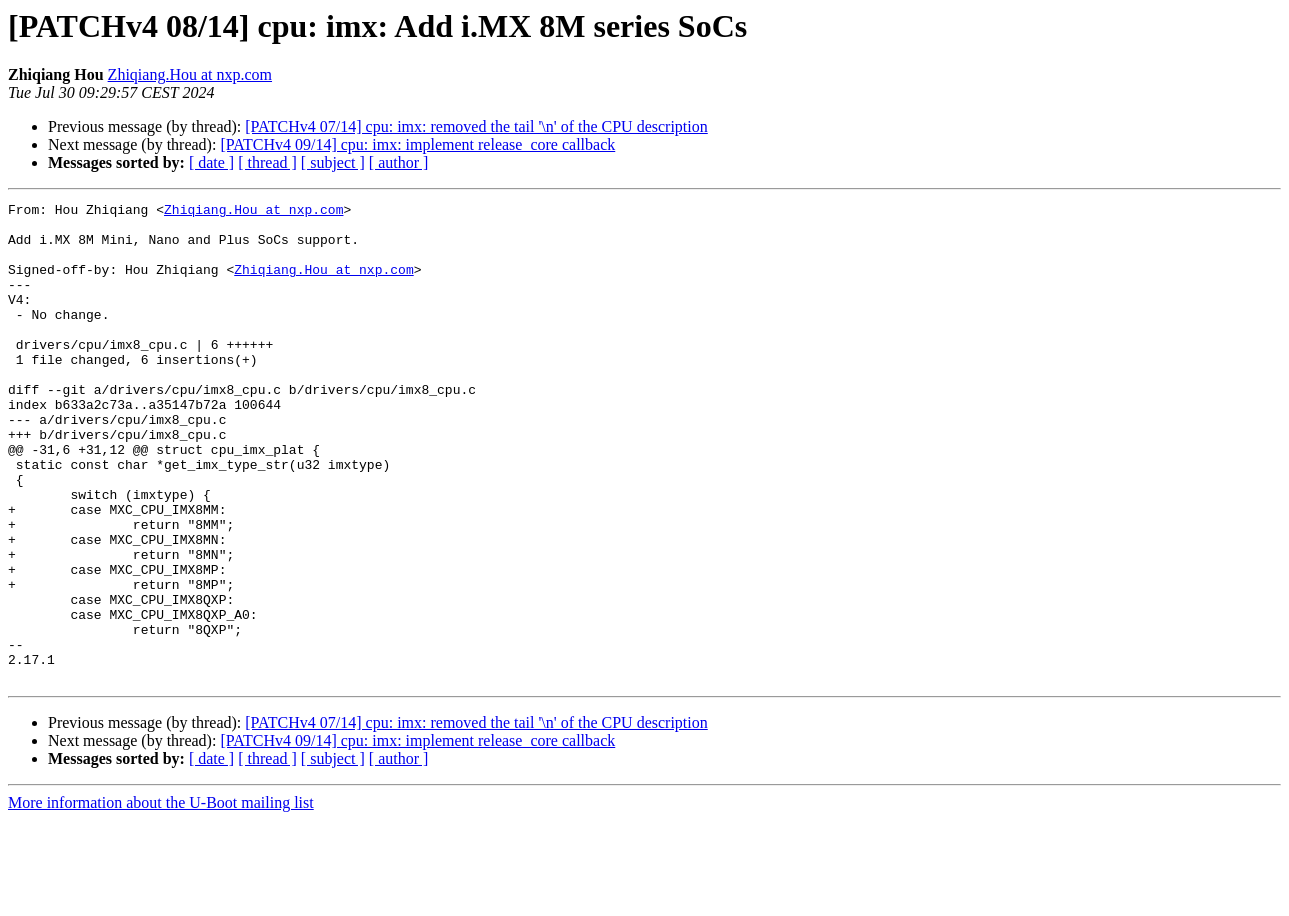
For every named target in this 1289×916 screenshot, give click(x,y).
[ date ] (211, 162)
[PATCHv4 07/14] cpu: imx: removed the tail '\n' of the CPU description (476, 126)
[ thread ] (267, 162)
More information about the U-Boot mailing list (161, 898)
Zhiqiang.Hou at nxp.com (190, 74)
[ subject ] (333, 162)
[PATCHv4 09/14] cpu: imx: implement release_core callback (417, 144)
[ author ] (399, 162)
